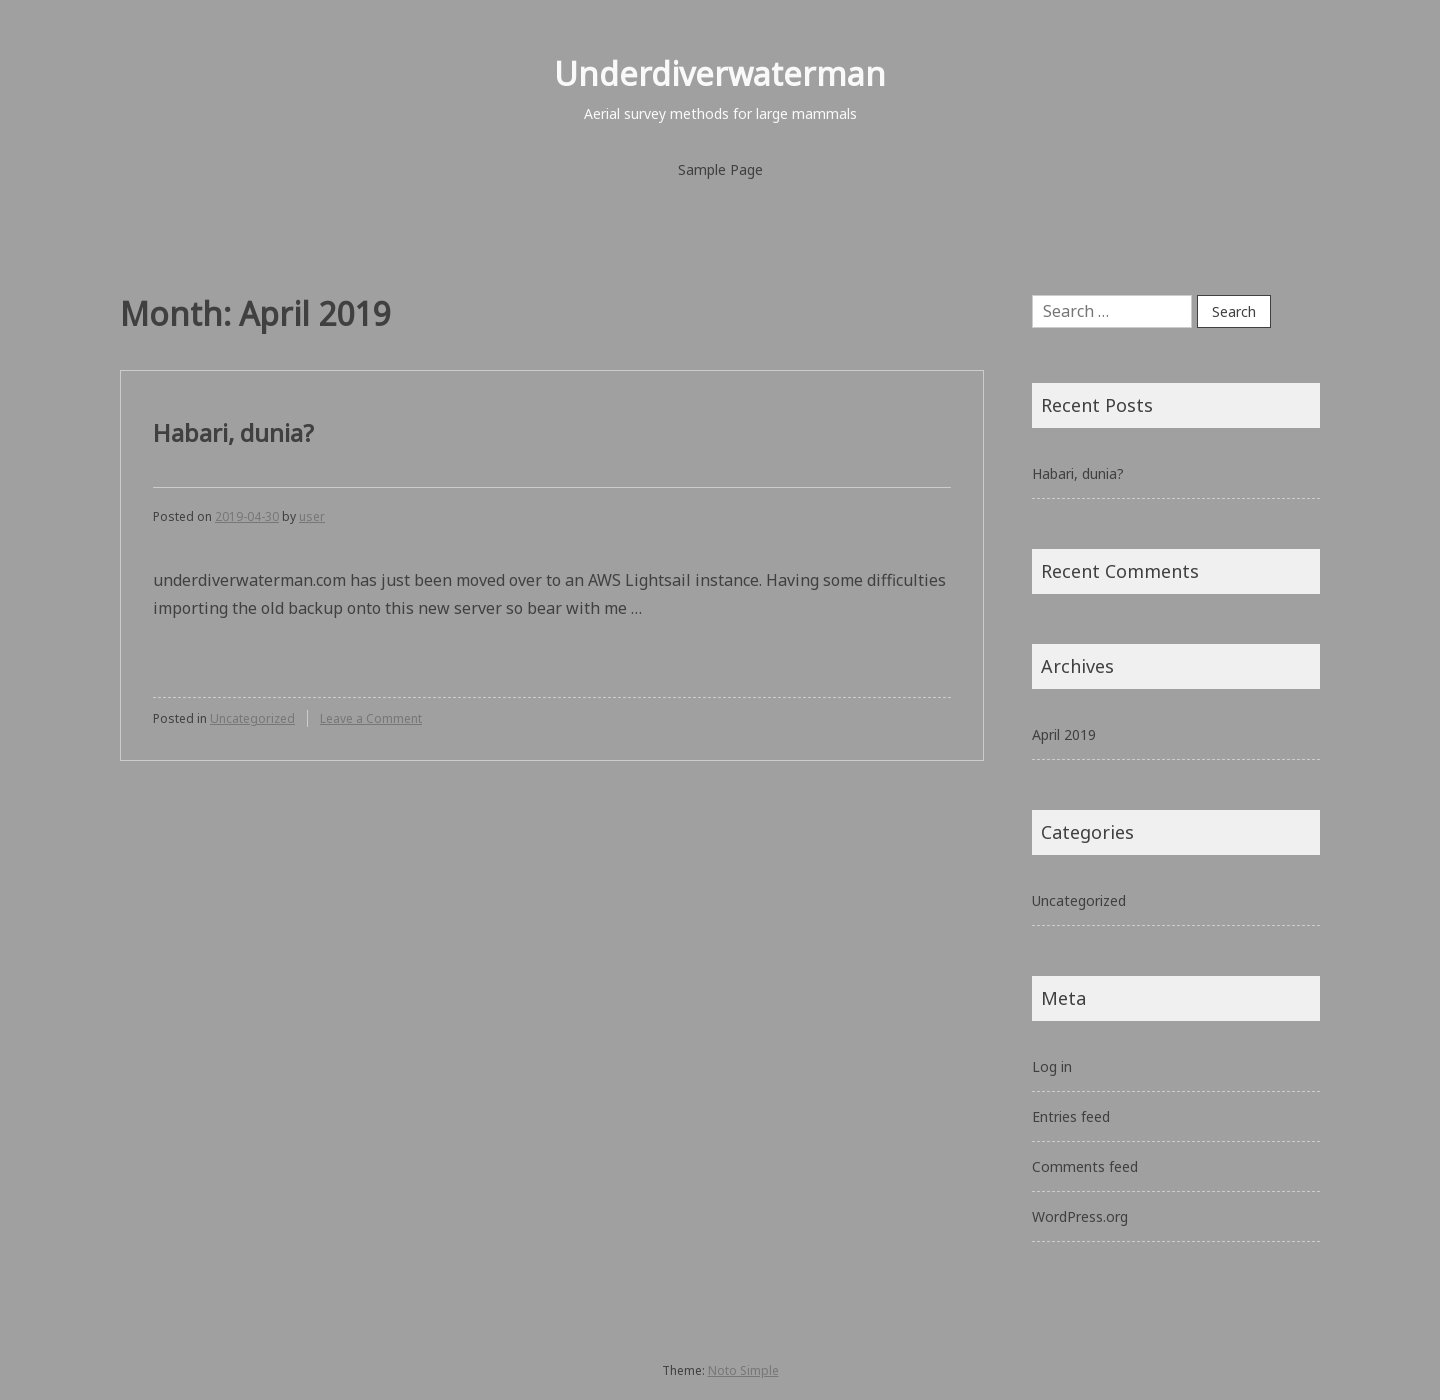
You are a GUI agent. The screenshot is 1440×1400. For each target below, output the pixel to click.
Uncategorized (252, 718)
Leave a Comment (371, 718)
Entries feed (1071, 1116)
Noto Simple (743, 1370)
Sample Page (720, 169)
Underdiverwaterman (720, 73)
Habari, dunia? (233, 432)
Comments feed (1085, 1166)
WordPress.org (1080, 1216)
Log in (1052, 1066)
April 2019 (1064, 734)
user (312, 516)
